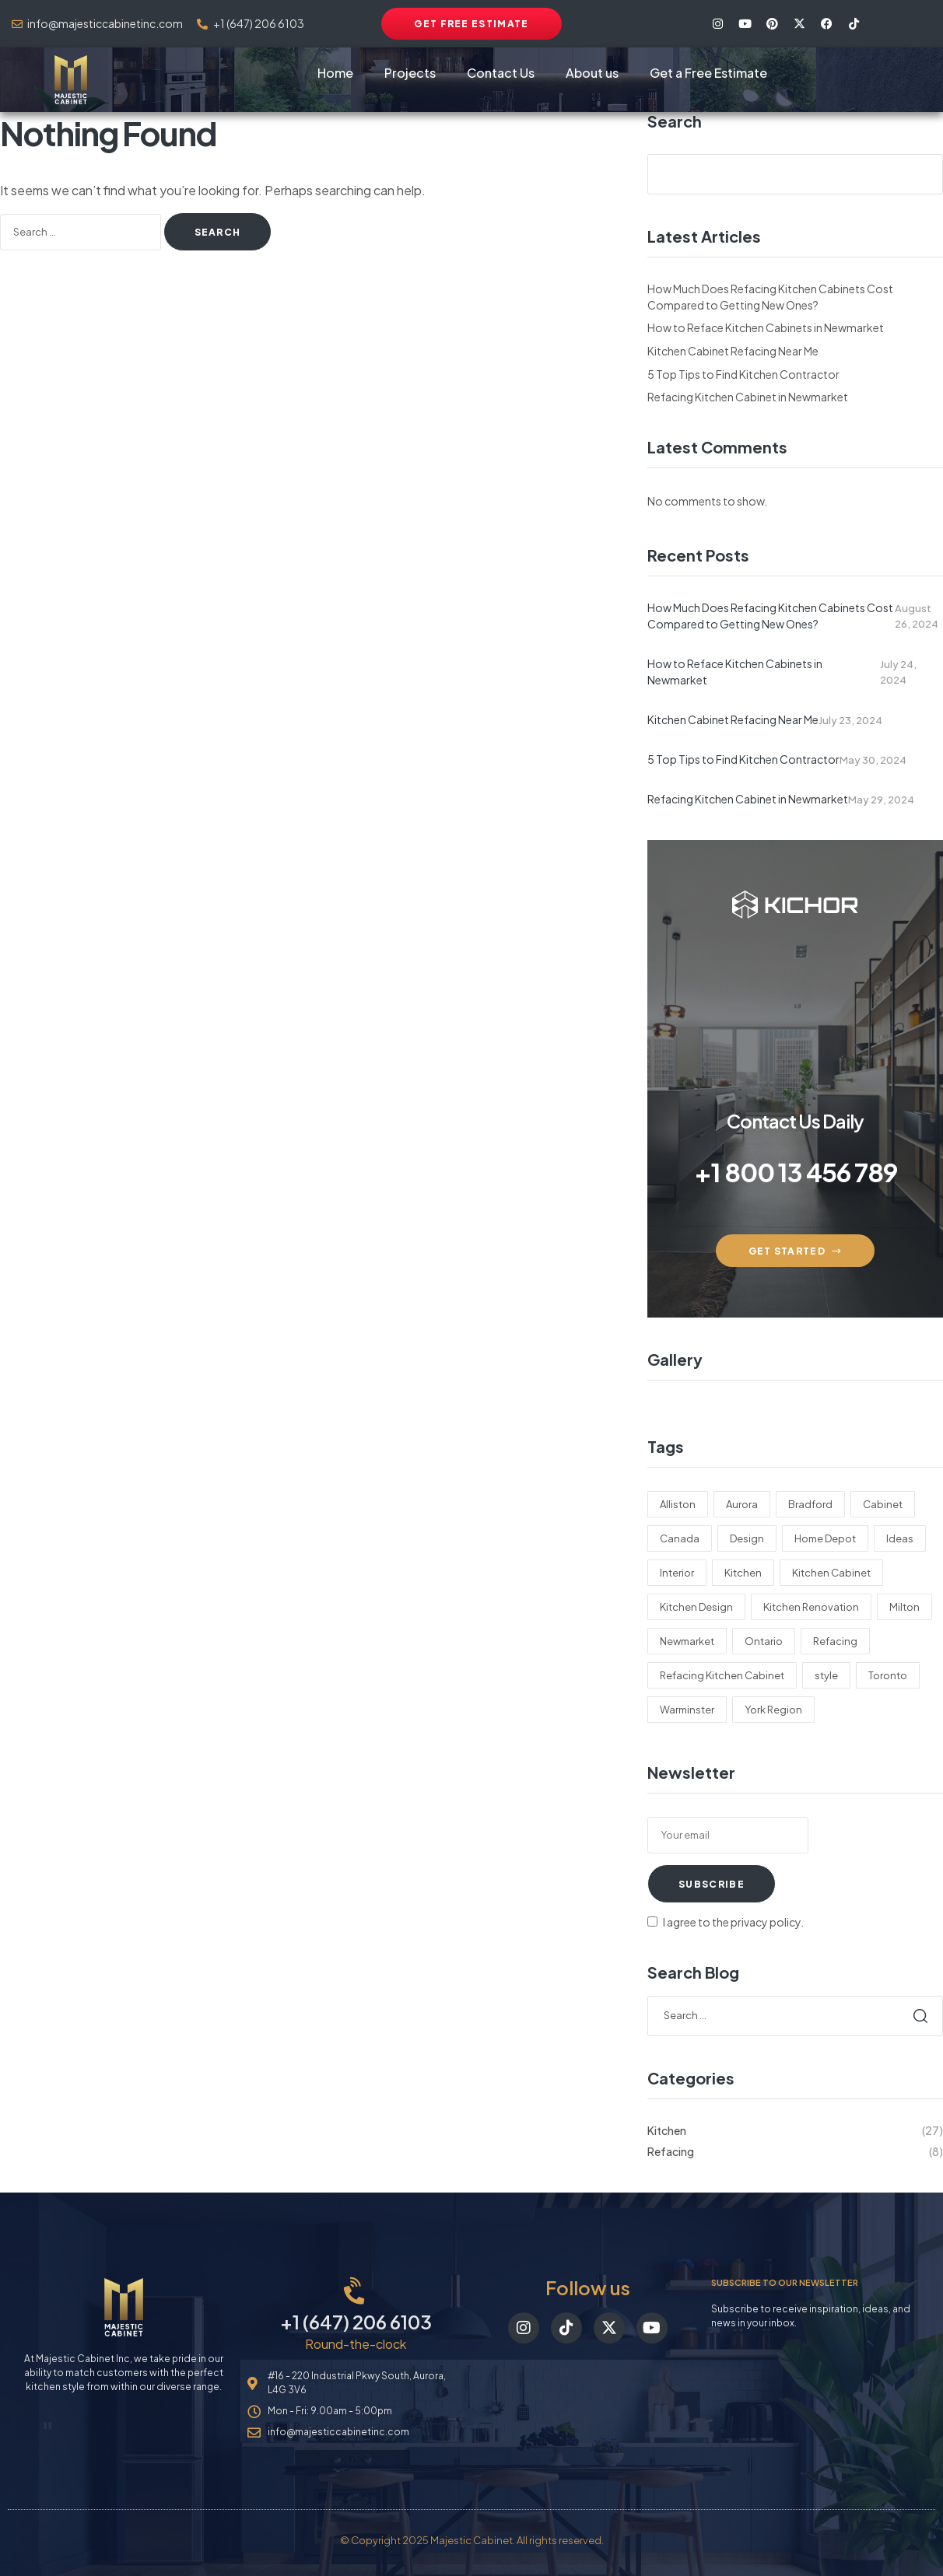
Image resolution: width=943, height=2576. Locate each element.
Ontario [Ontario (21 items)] (764, 1641)
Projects (410, 73)
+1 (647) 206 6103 (356, 2321)
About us (592, 73)
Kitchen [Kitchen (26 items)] (743, 1572)
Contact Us (501, 73)
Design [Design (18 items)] (747, 1538)
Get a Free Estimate (708, 73)
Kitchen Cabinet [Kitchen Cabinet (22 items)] (831, 1572)
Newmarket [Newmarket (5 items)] (687, 1641)
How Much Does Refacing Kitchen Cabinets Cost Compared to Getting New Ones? (770, 615)
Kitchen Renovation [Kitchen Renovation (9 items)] (811, 1607)
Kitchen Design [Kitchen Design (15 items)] (696, 1607)
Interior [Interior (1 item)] (677, 1572)
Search (674, 121)
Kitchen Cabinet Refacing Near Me (733, 351)
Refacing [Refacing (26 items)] (835, 1641)
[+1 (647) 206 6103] (356, 2291)
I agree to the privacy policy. (733, 1922)
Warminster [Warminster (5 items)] (687, 1709)
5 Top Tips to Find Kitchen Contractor (743, 374)
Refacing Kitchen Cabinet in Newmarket (747, 397)
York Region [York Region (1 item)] (773, 1709)
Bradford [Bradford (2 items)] (810, 1504)
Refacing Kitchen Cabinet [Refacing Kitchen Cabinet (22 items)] (722, 1675)
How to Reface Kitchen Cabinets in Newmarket (765, 327)
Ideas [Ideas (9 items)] (899, 1538)
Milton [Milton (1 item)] (904, 1607)
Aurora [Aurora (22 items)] (742, 1504)
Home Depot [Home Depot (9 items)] (825, 1538)
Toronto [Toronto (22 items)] (887, 1675)
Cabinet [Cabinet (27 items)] (883, 1504)
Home (335, 73)
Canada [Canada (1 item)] (679, 1538)
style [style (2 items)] (826, 1675)
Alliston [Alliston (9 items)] (678, 1504)
